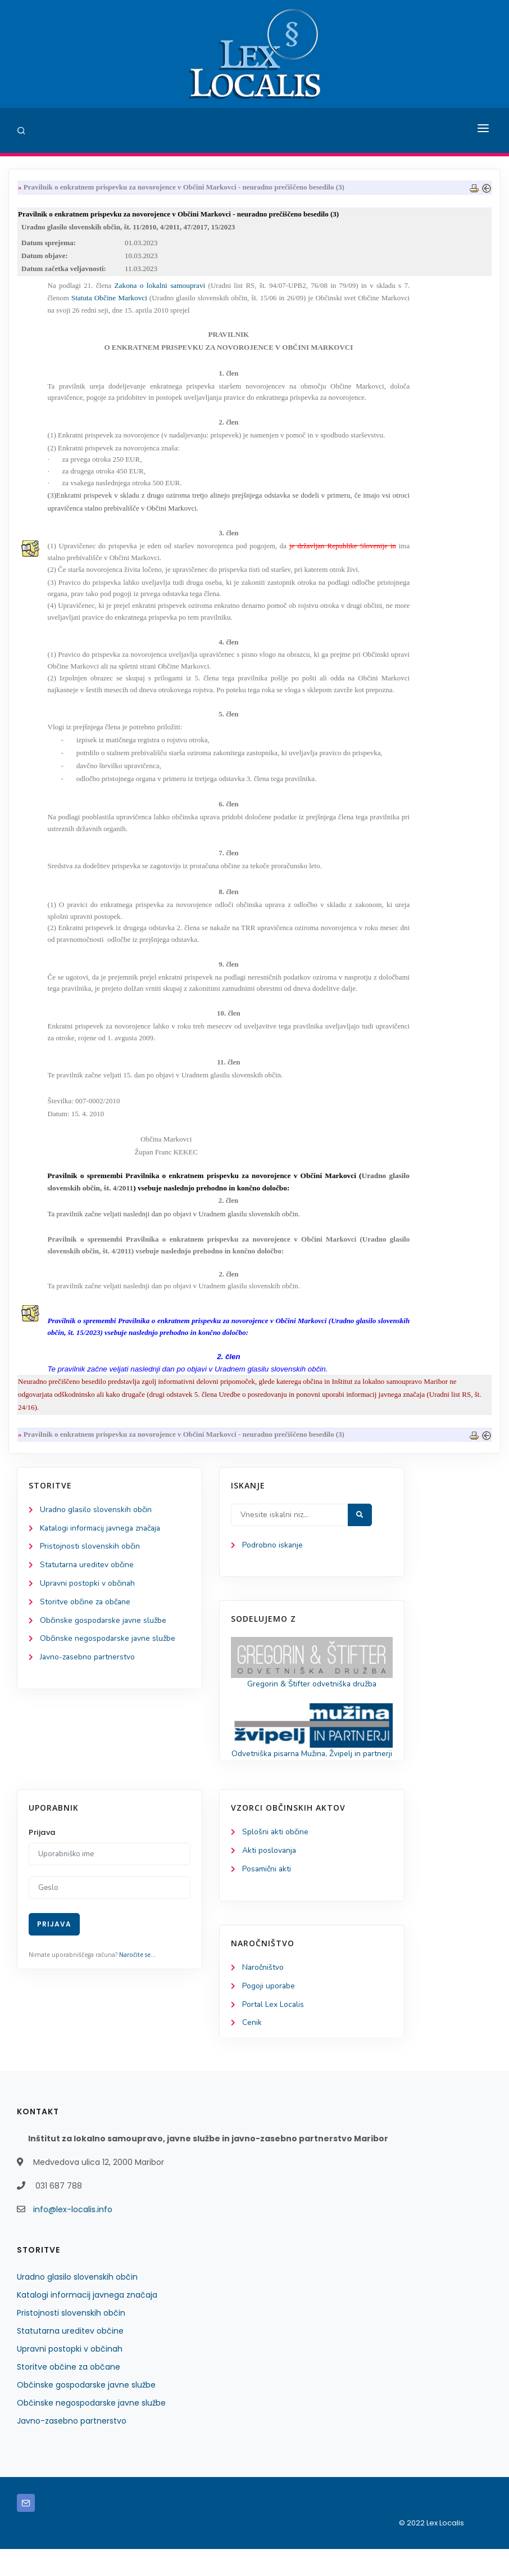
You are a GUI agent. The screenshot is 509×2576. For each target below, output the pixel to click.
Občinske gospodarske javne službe (103, 1633)
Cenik (252, 2050)
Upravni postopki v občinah (88, 1596)
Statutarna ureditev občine (87, 1577)
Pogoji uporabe (269, 2012)
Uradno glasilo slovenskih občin (96, 1521)
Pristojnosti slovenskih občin (90, 1558)
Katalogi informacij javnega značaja (102, 1540)
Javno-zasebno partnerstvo (88, 1670)
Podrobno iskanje (272, 1556)
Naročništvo (263, 1993)
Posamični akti (267, 1895)
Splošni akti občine (275, 1858)
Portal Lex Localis (273, 2031)
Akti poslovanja (269, 1876)
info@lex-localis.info (72, 2236)
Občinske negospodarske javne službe (108, 1651)
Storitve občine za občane (85, 1614)
